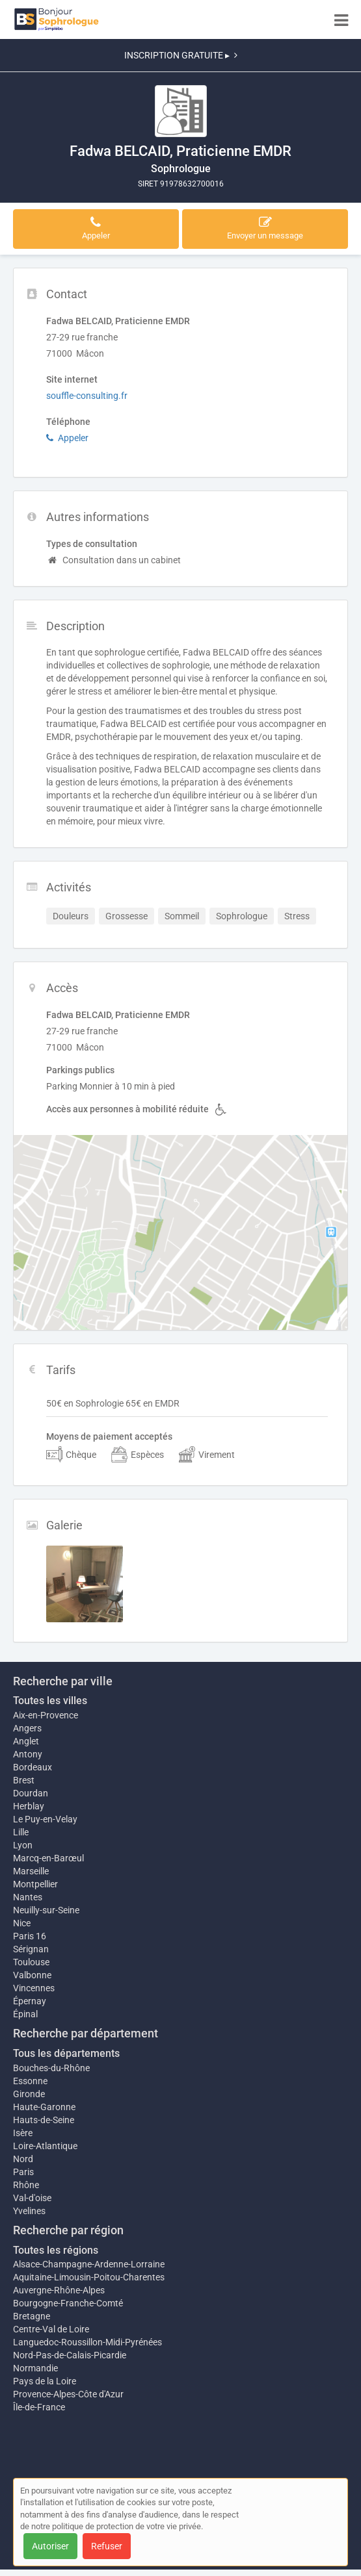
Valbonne (32, 1975)
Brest (23, 1780)
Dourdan (30, 1793)
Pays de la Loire (44, 2381)
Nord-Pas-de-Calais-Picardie (69, 2355)
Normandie (35, 2368)
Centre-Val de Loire (51, 2329)
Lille (21, 1832)
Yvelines (29, 2211)
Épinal (25, 2014)
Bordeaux (32, 1767)
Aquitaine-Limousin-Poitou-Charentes (89, 2277)
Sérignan (31, 1949)
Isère (23, 2133)
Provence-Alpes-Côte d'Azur (68, 2394)
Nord (23, 2159)
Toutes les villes (50, 1700)
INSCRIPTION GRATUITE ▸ (180, 55)
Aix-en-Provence (45, 1715)
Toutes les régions (55, 2250)
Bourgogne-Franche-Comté (68, 2303)
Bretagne (31, 2316)
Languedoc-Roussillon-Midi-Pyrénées (87, 2342)
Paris (23, 2172)
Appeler (67, 438)
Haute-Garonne (44, 2107)
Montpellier (35, 1884)
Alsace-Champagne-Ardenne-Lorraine (89, 2264)
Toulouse (31, 1962)
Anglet (26, 1741)
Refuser (106, 2546)
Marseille (31, 1871)
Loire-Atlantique (45, 2146)
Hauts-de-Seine (43, 2120)
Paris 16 (29, 1936)
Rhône (26, 2185)
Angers (27, 1728)
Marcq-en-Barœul (48, 1858)
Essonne (30, 2081)
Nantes (27, 1897)
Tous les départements (66, 2053)
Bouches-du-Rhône (51, 2068)
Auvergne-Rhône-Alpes (59, 2290)
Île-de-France (39, 2407)
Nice (22, 1923)
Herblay (28, 1806)
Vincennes (34, 1988)
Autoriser (50, 2546)
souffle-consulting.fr (86, 395)
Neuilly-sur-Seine (46, 1910)
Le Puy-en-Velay (45, 1819)
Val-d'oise (32, 2198)
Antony (27, 1754)
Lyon (23, 1845)
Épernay (29, 2001)
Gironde (29, 2094)
